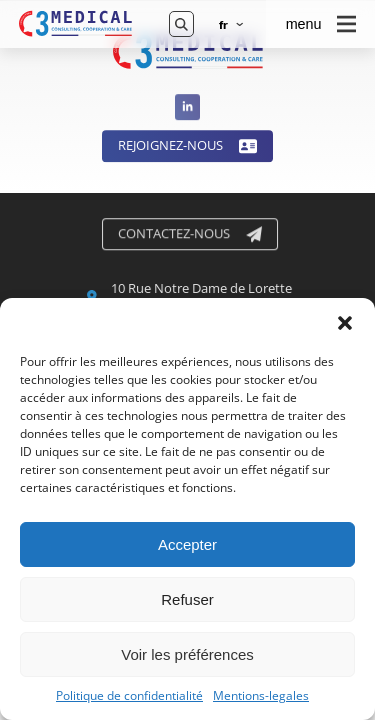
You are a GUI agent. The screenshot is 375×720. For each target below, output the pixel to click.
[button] (345, 323)
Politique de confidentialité (129, 696)
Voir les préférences (187, 654)
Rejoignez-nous (187, 148)
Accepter (187, 544)
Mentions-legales (261, 696)
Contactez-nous (191, 235)
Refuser (187, 599)
